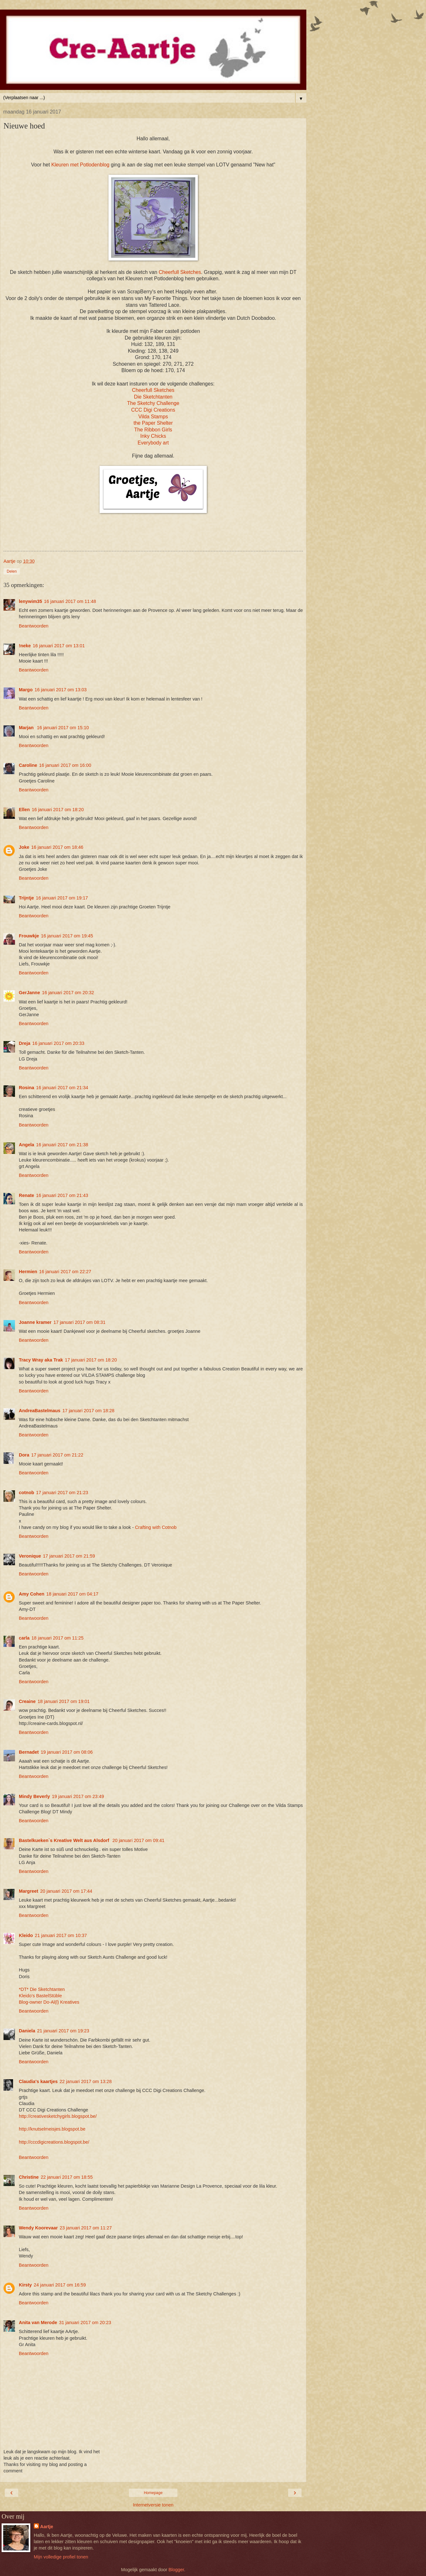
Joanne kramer (35, 1322)
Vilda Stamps (153, 416)
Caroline (28, 765)
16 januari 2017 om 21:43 (62, 1195)
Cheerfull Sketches (179, 272)
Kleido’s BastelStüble (40, 1995)
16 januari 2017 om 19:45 (67, 935)
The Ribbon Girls (153, 429)
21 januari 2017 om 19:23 (63, 2030)
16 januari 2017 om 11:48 (70, 601)
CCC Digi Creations (153, 410)
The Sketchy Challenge (153, 403)
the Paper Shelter (153, 423)
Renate (26, 1195)
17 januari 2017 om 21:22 (57, 1454)
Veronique (30, 1556)
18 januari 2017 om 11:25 (58, 1637)
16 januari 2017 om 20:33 (58, 1043)
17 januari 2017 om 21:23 (62, 1492)
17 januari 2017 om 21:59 (69, 1556)
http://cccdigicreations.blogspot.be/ (54, 2142)
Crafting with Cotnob (155, 1527)
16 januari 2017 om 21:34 (62, 1087)
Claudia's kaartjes (38, 2081)
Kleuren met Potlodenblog (80, 164)
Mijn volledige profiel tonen (61, 2556)
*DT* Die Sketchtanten (42, 1989)
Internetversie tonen (153, 2504)
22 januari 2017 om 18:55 (67, 2177)
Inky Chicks (153, 436)
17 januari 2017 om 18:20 (91, 1359)
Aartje (46, 2526)
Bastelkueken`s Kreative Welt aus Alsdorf (64, 1840)
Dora (24, 1454)
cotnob (26, 1492)
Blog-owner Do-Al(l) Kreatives (49, 2002)
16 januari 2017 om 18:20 (58, 809)
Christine (29, 2177)
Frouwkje (29, 935)
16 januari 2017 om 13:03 (60, 689)
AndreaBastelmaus (39, 1410)
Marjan (27, 727)
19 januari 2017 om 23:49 (78, 1796)
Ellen (24, 809)
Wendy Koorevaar (38, 2227)
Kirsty (25, 2284)
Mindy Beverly (34, 1796)
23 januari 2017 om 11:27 (86, 2227)
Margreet (28, 1891)
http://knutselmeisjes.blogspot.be (52, 2129)
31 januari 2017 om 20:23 (85, 2322)
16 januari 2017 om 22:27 (65, 1271)
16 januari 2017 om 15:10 (63, 727)
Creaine (27, 1701)
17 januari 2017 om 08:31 (79, 1322)
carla (24, 1637)
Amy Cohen (31, 1593)
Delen (12, 571)
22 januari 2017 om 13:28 (86, 2081)
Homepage (153, 2493)
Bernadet (29, 1752)
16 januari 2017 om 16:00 (65, 765)
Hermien (28, 1271)
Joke (24, 847)
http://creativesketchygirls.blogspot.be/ (58, 2116)
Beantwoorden (34, 625)
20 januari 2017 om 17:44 (66, 1891)
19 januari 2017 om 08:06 (67, 1752)
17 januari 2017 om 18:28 (88, 1410)
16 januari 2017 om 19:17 (62, 897)
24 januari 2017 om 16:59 (60, 2284)
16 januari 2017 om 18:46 (57, 847)
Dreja (24, 1043)
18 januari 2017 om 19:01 (64, 1701)
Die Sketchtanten (153, 397)
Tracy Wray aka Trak (41, 1359)
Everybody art (153, 442)
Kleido (26, 1935)
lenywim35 (30, 601)
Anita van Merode (38, 2322)
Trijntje (26, 897)
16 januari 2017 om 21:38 (62, 1144)
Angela (26, 1144)
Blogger (176, 2569)
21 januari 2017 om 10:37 (61, 1935)
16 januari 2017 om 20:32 (68, 992)
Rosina (26, 1087)
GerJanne (29, 992)
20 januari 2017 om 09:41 (138, 1840)
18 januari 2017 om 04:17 (72, 1593)
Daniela (27, 2030)
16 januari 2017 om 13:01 (59, 645)
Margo (26, 689)
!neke (25, 645)
